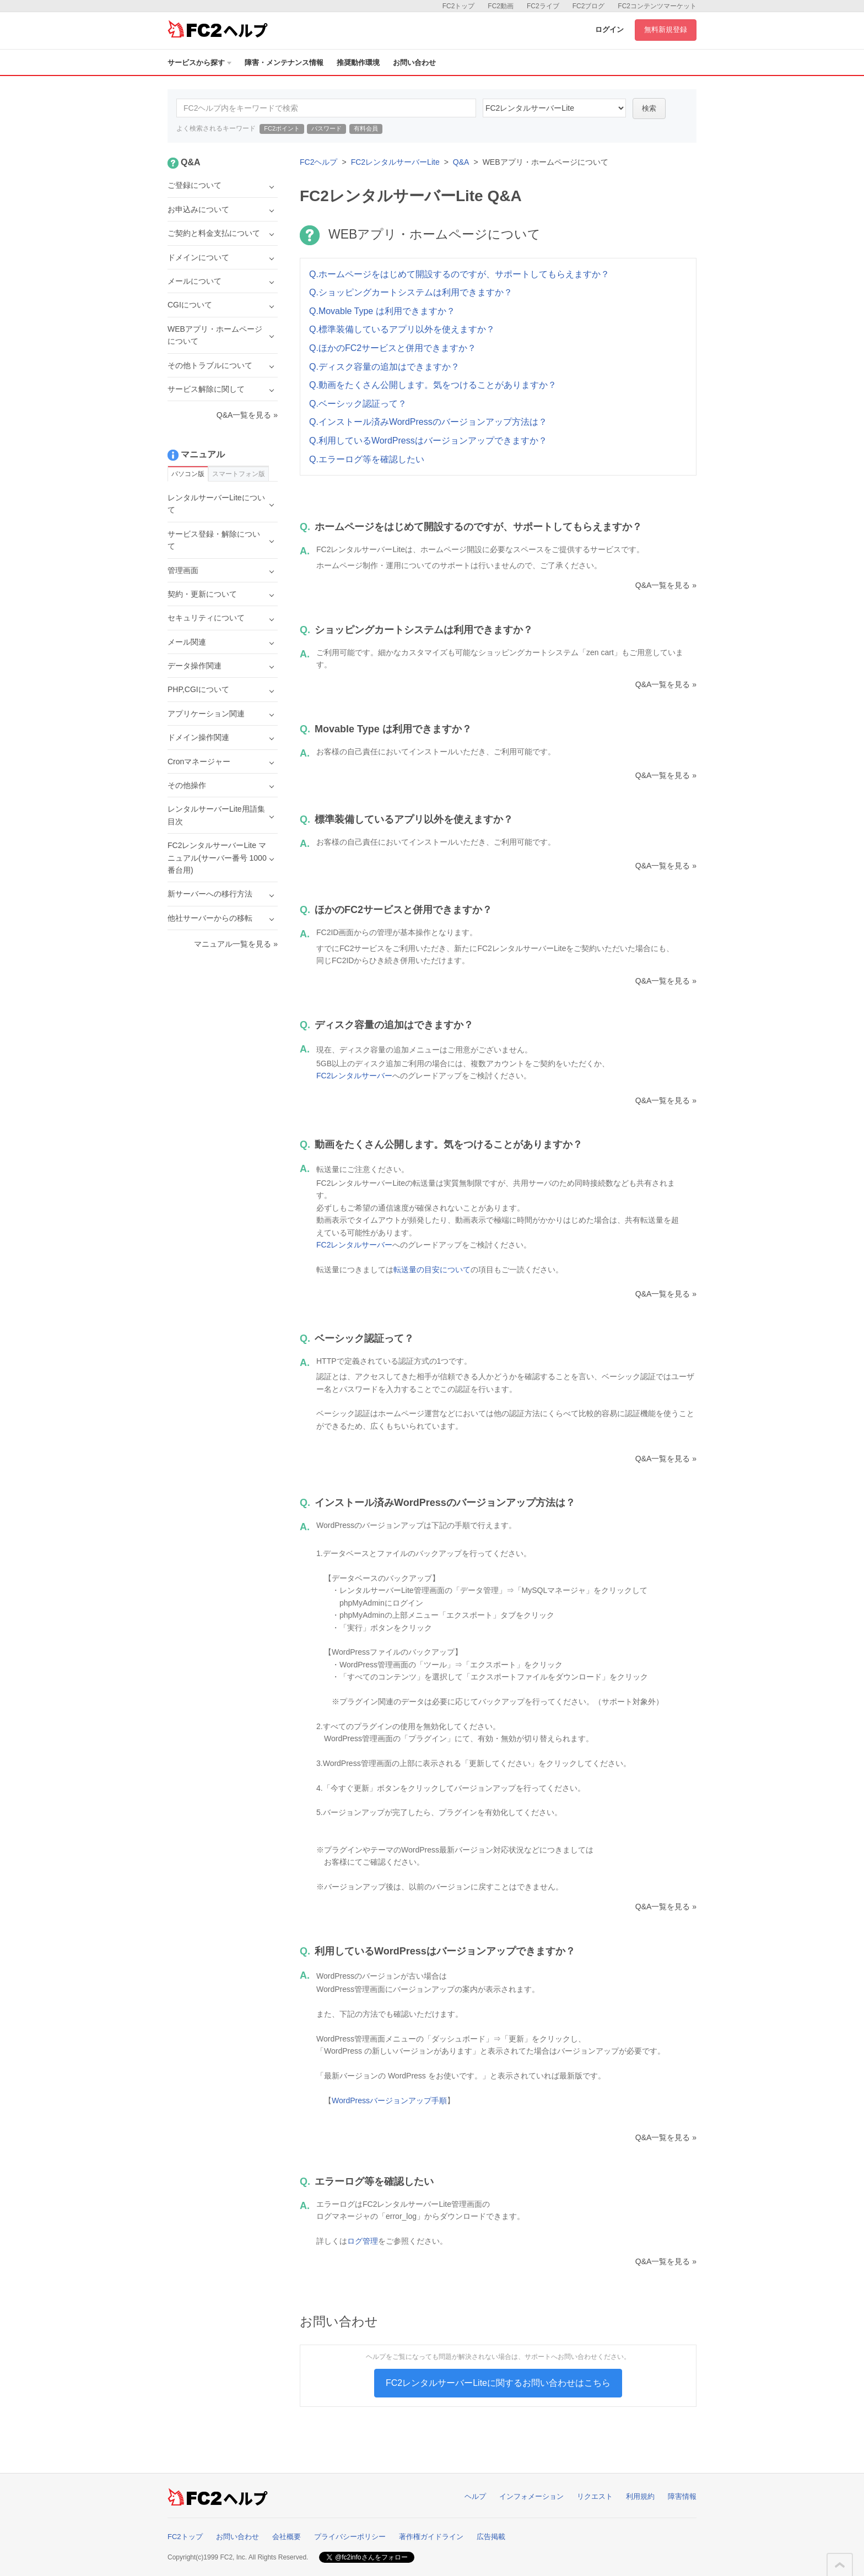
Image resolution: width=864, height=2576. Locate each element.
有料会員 (366, 128)
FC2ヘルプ (318, 162)
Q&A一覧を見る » (665, 585)
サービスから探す (199, 62)
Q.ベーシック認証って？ (358, 403)
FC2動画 (501, 6)
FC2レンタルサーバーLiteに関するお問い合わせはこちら (498, 2383)
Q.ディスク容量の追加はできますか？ (384, 366)
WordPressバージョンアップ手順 (389, 2100)
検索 (649, 108)
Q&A (461, 162)
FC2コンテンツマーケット (657, 6)
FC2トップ (458, 6)
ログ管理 (362, 2241)
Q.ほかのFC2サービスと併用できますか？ (392, 348)
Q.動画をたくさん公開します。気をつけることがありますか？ (433, 385)
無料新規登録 (665, 29)
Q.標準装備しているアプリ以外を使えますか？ (402, 329)
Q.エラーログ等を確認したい (366, 459)
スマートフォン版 (238, 474)
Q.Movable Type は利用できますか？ (382, 311)
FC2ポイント (282, 128)
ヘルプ (475, 2496)
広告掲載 (491, 2536)
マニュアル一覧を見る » (236, 943)
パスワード (326, 128)
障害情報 (682, 2496)
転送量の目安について (432, 1269)
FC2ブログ (589, 6)
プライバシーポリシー (350, 2536)
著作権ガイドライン (431, 2536)
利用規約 (640, 2496)
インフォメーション (531, 2496)
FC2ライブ (543, 6)
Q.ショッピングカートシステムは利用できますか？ (410, 292)
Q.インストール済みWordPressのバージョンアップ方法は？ (428, 421)
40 (554, 108)
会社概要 (286, 2536)
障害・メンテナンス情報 (284, 62)
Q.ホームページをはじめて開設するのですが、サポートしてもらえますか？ (459, 274)
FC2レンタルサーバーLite (395, 162)
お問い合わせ (414, 62)
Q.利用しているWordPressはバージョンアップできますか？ (428, 440)
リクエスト (595, 2496)
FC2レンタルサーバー (354, 1075)
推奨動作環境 (358, 62)
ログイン (609, 29)
